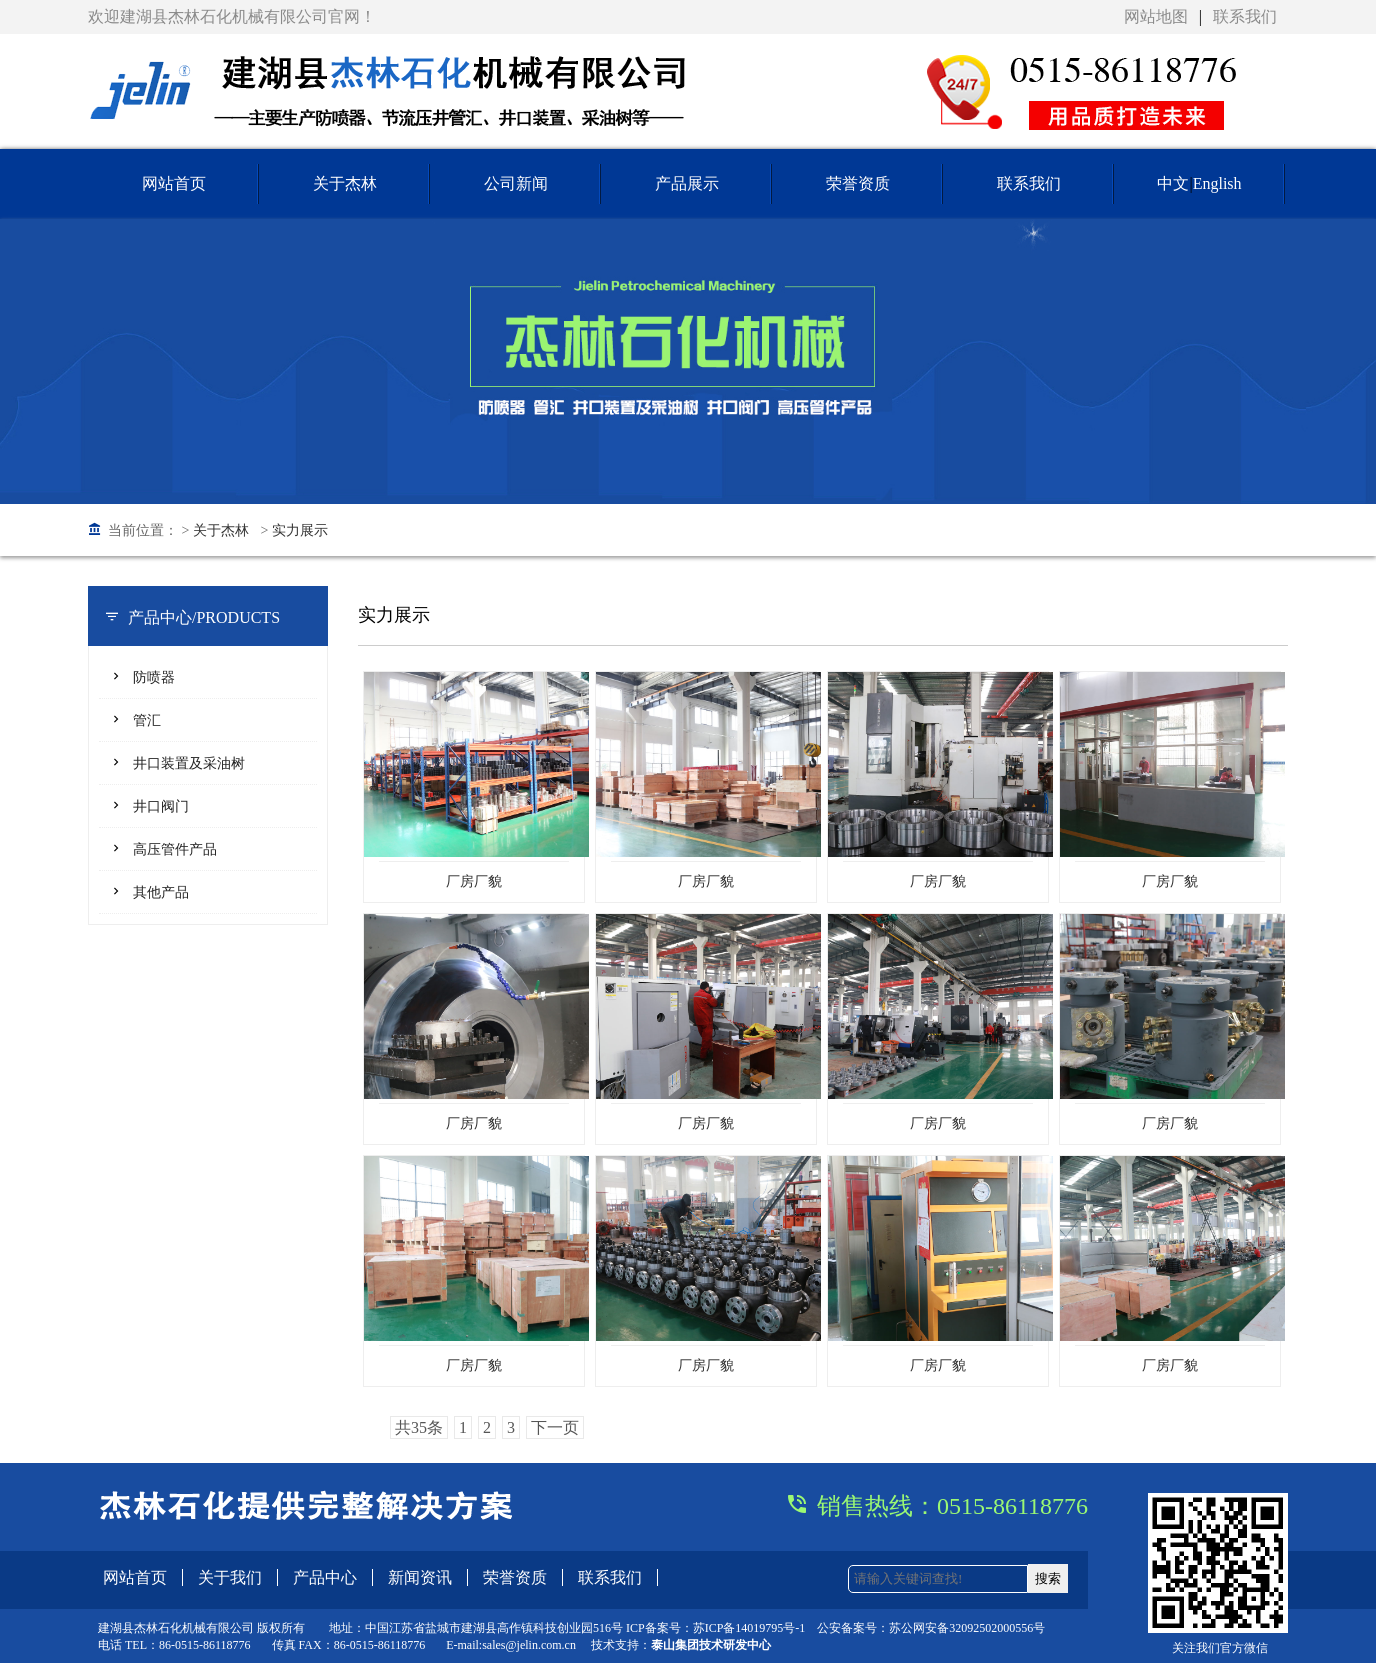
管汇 (147, 720)
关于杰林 (345, 183)
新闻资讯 (420, 1577)
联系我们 (1245, 16)
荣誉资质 (858, 183)
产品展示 (687, 183)
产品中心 (325, 1577)
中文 (1173, 183)
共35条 (419, 1427)
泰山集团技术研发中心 (711, 1645)
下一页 (555, 1427)
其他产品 (161, 892)
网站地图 (1156, 16)
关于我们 (230, 1577)
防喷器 (154, 677)
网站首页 (174, 183)
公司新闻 (516, 183)
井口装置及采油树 (189, 763)
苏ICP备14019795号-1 (749, 1628)
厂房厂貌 (474, 881)
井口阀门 (161, 806)
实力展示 (300, 530)
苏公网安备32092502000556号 (967, 1628)
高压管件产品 (175, 849)
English (1217, 183)
